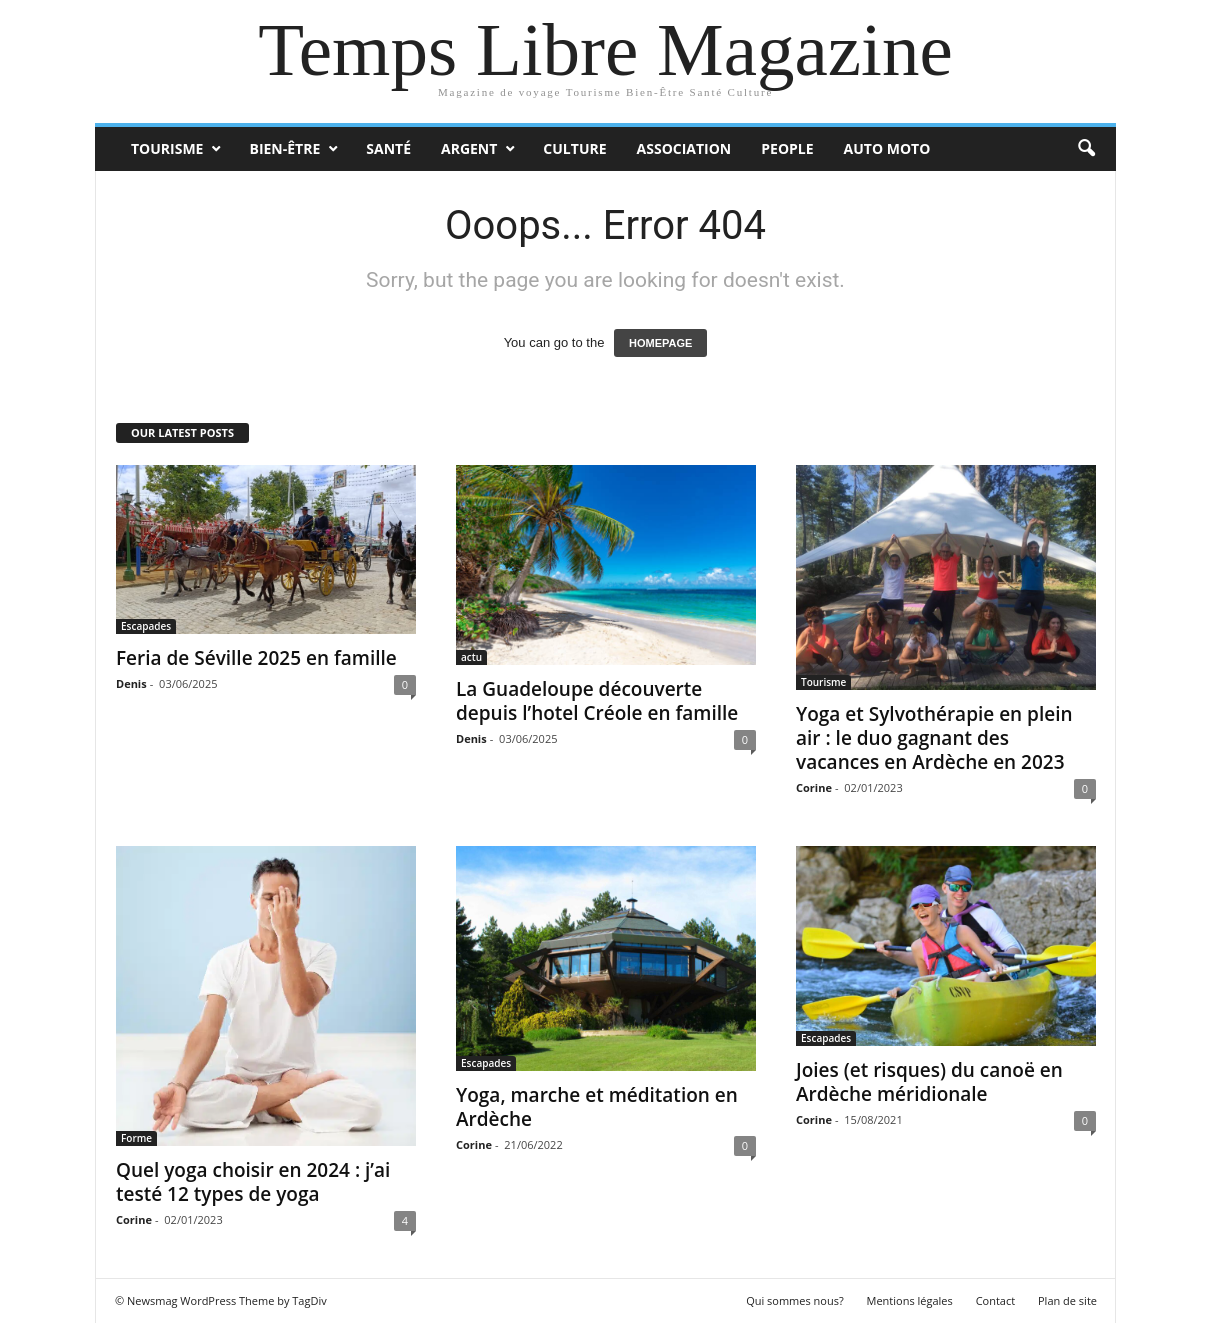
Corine (814, 787)
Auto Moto (887, 148)
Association (684, 148)
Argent (469, 148)
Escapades (146, 626)
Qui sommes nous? (795, 1300)
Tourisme (167, 148)
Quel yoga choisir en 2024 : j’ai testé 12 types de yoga (253, 1182)
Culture (574, 148)
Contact (996, 1300)
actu (471, 657)
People (787, 148)
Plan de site (1067, 1300)
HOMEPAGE (660, 343)
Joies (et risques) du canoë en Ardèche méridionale (929, 1082)
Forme (136, 1138)
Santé (388, 148)
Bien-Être (284, 148)
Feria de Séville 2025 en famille (256, 658)
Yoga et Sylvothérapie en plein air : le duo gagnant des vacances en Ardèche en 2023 (934, 738)
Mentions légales (910, 1300)
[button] (1086, 149)
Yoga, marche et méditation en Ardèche (597, 1107)
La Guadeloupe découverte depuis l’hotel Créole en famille (597, 701)
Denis (131, 683)
